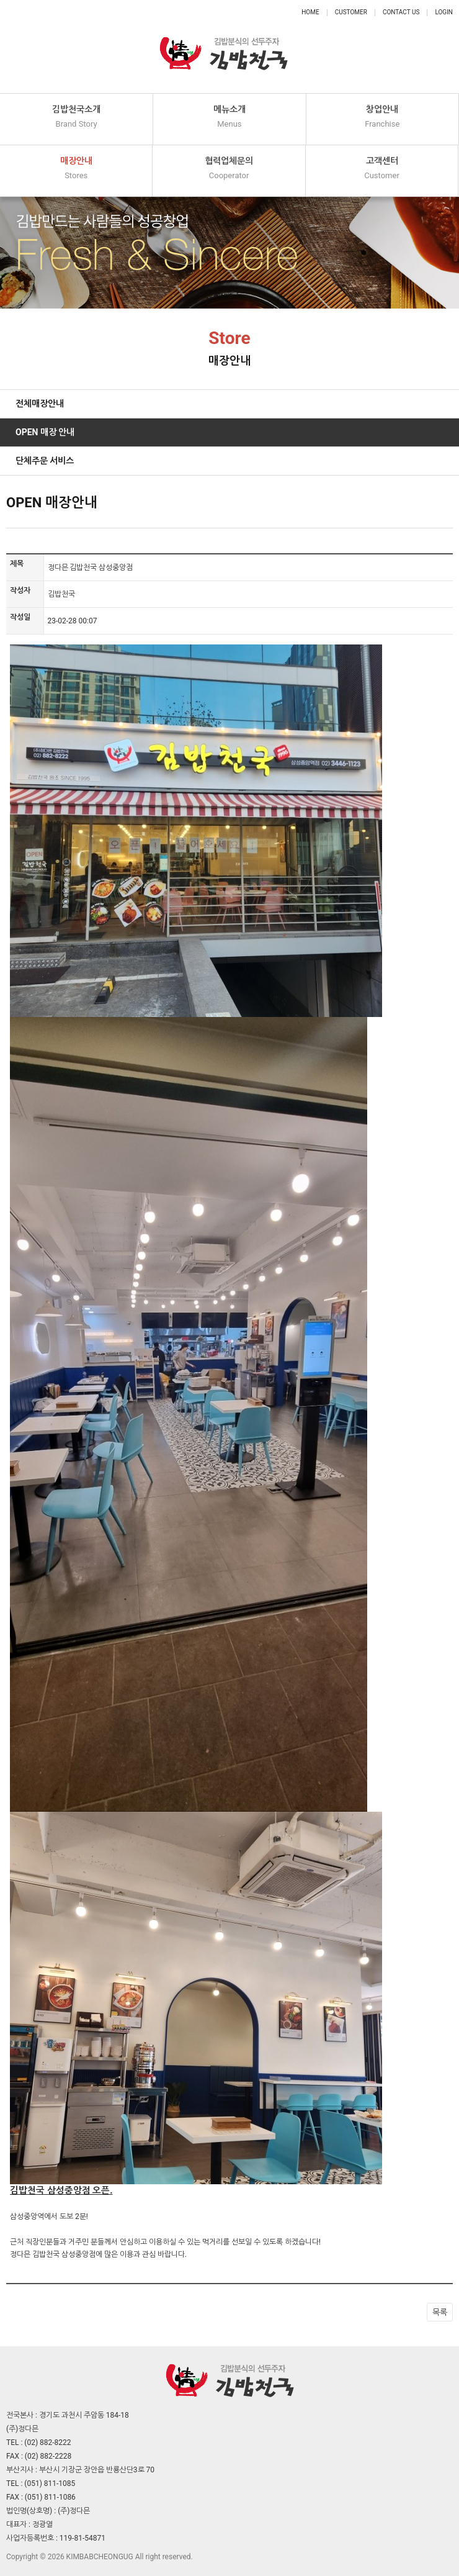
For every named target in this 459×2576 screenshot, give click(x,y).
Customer (351, 12)
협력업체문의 (229, 168)
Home (310, 12)
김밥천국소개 (76, 117)
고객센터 (382, 168)
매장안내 (76, 168)
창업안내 (382, 117)
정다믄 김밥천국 (223, 46)
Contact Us (401, 12)
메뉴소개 (229, 117)
